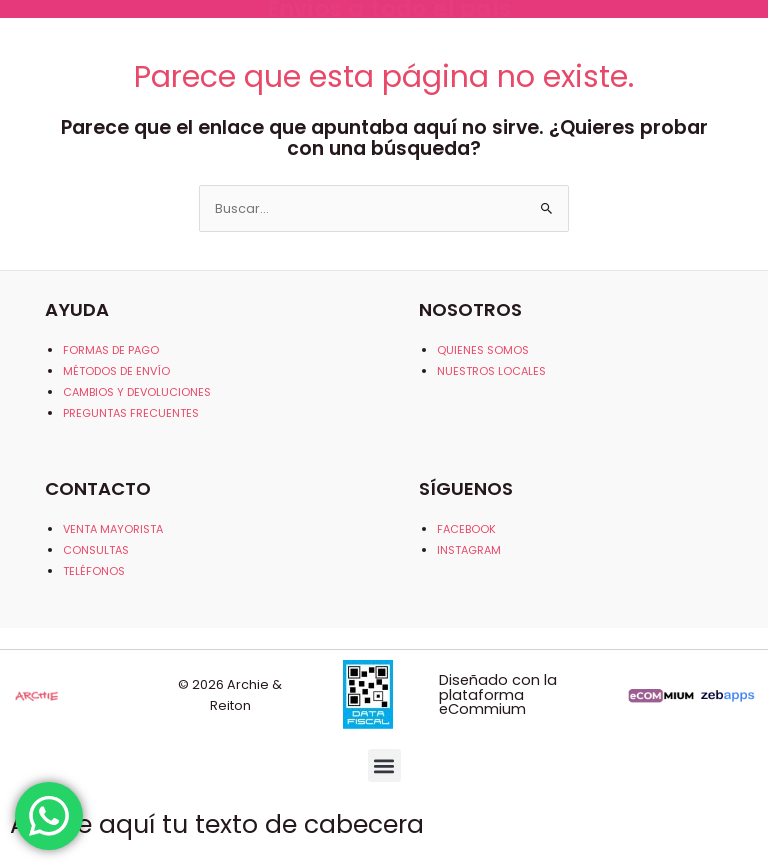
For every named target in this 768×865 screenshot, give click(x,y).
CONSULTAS (96, 550)
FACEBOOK (466, 529)
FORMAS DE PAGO (111, 350)
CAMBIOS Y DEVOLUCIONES (137, 392)
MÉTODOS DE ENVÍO (116, 371)
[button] (384, 765)
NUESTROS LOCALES (491, 371)
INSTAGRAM (469, 550)
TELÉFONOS (94, 571)
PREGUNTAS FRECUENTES (131, 413)
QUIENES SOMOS (483, 350)
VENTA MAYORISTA (113, 529)
